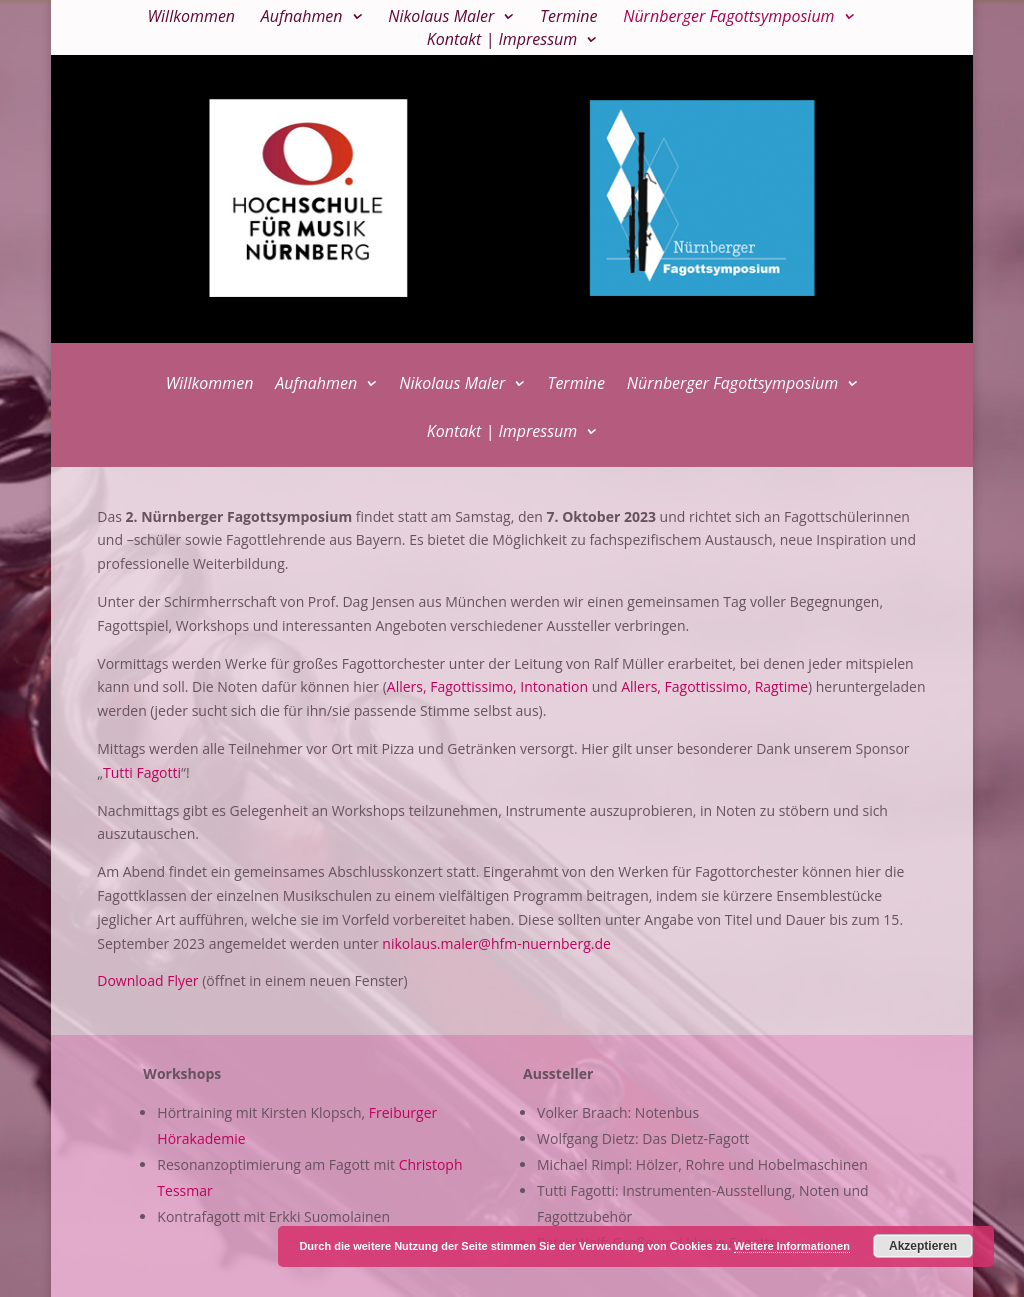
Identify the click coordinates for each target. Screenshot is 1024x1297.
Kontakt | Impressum (502, 41)
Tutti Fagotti (142, 772)
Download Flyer (147, 980)
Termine (568, 18)
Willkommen (191, 18)
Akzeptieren (923, 1246)
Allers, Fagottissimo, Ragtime (714, 686)
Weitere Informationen (792, 1246)
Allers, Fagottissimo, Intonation (487, 686)
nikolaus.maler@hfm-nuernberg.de (496, 943)
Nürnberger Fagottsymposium (728, 18)
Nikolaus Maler (441, 18)
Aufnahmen (302, 18)
